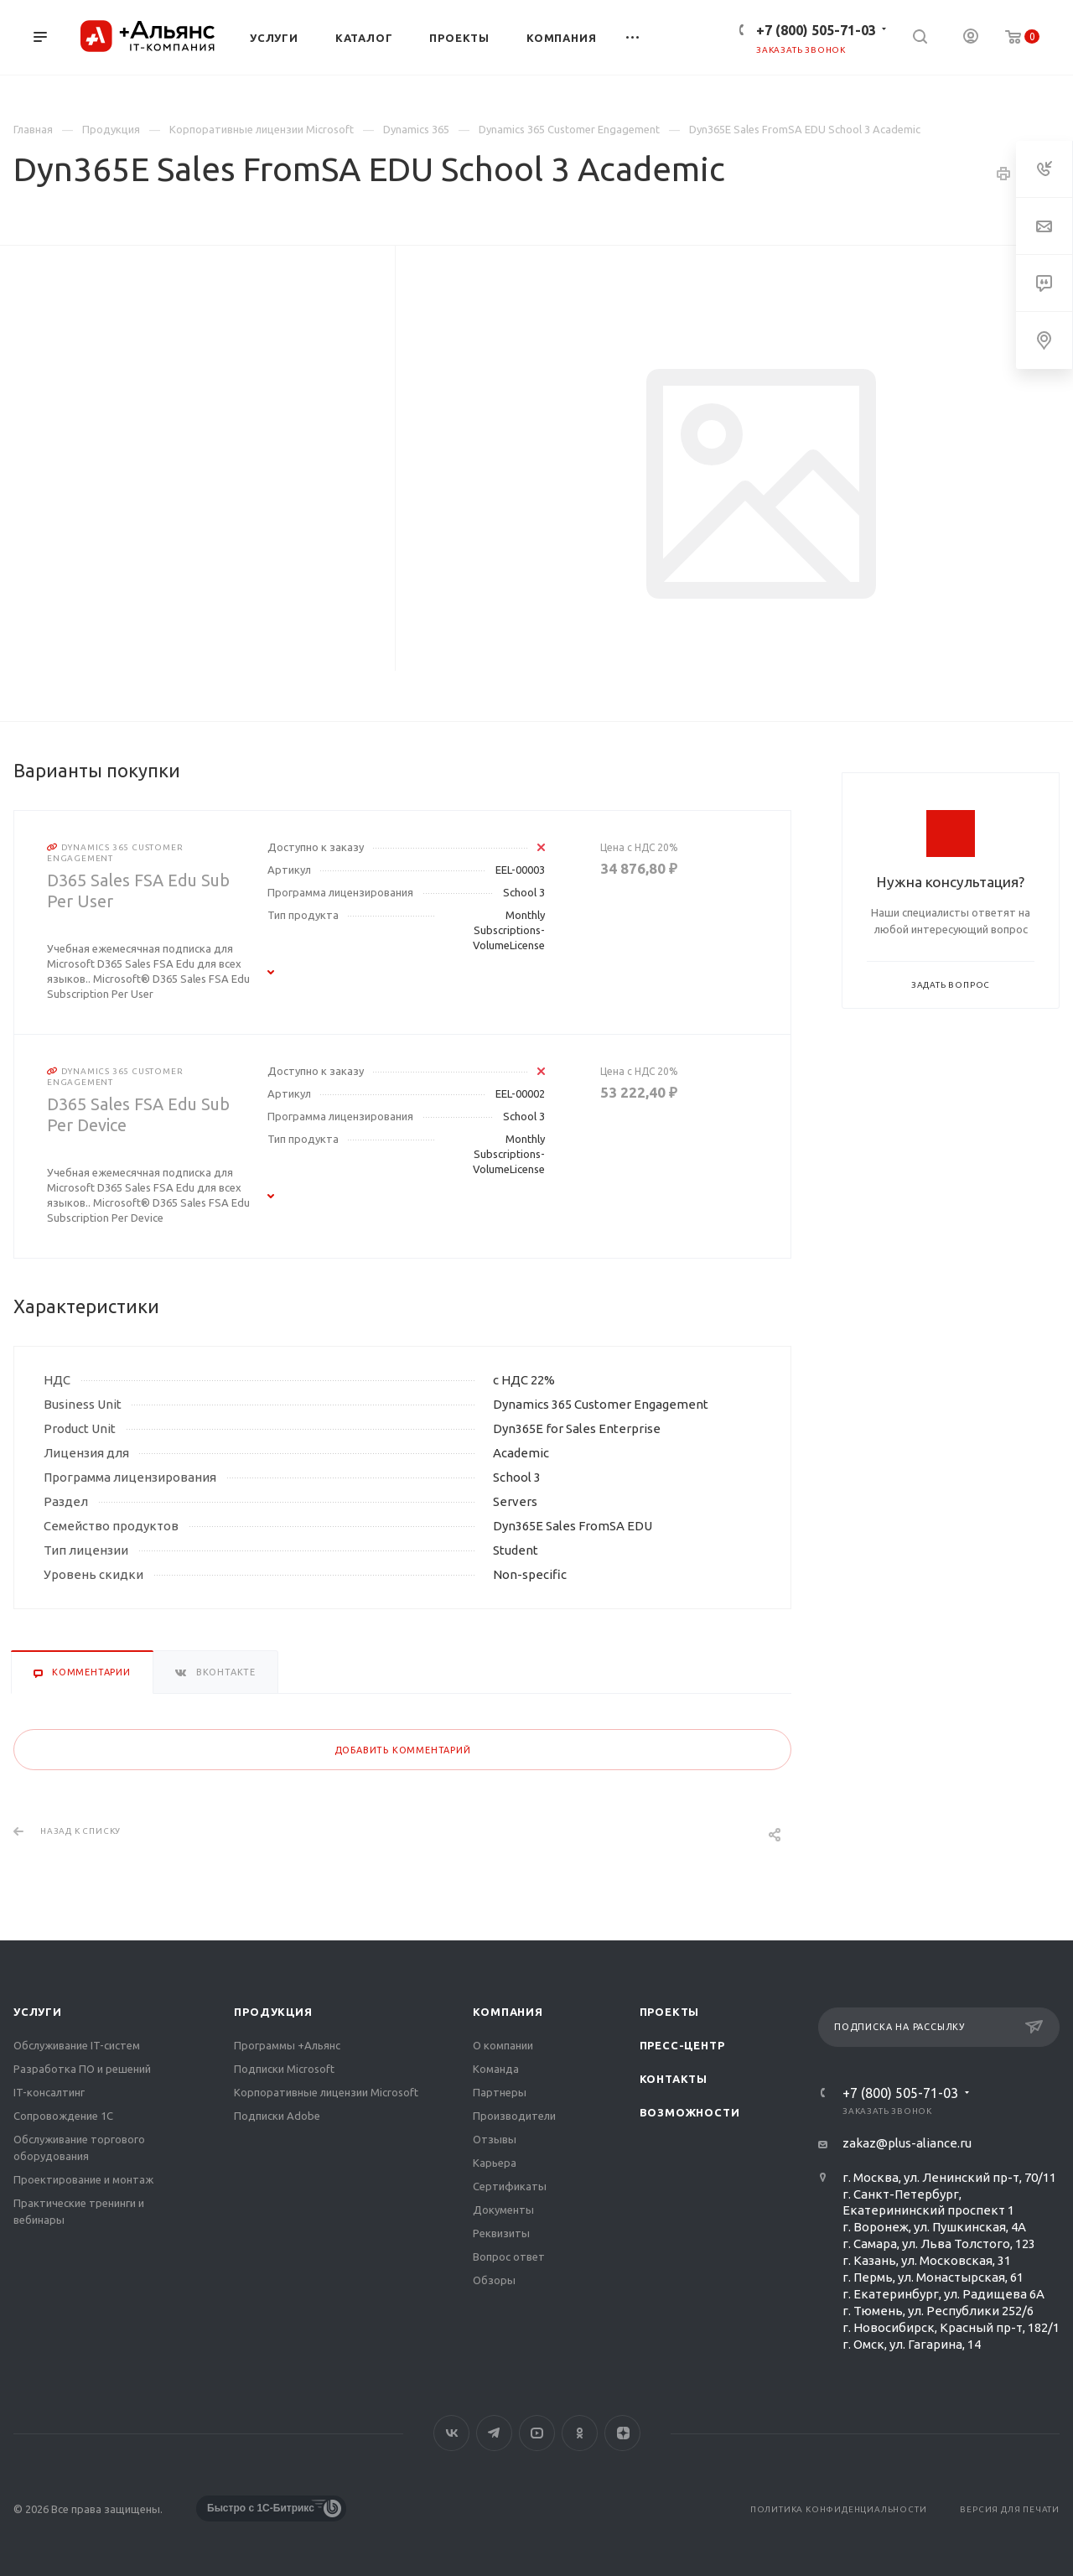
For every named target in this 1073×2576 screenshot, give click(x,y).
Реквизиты (501, 2233)
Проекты (670, 2012)
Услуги (37, 2012)
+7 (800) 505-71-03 (816, 30)
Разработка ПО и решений (82, 2069)
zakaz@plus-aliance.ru (907, 2143)
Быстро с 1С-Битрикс (260, 2508)
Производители (514, 2116)
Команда (496, 2069)
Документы (503, 2209)
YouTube (537, 2433)
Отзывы (494, 2139)
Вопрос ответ (509, 2256)
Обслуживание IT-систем (76, 2045)
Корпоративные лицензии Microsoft (326, 2092)
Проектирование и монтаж (83, 2179)
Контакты (674, 2079)
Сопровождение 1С (63, 2116)
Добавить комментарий (402, 1750)
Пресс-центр (682, 2045)
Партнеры (499, 2092)
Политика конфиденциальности (838, 2509)
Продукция (273, 2012)
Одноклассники (580, 2433)
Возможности (690, 2112)
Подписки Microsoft (284, 2069)
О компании (503, 2045)
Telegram (494, 2433)
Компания (507, 2012)
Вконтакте (451, 2433)
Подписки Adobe (277, 2116)
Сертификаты (510, 2186)
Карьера (494, 2162)
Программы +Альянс (287, 2045)
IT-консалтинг (49, 2092)
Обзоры (494, 2280)
